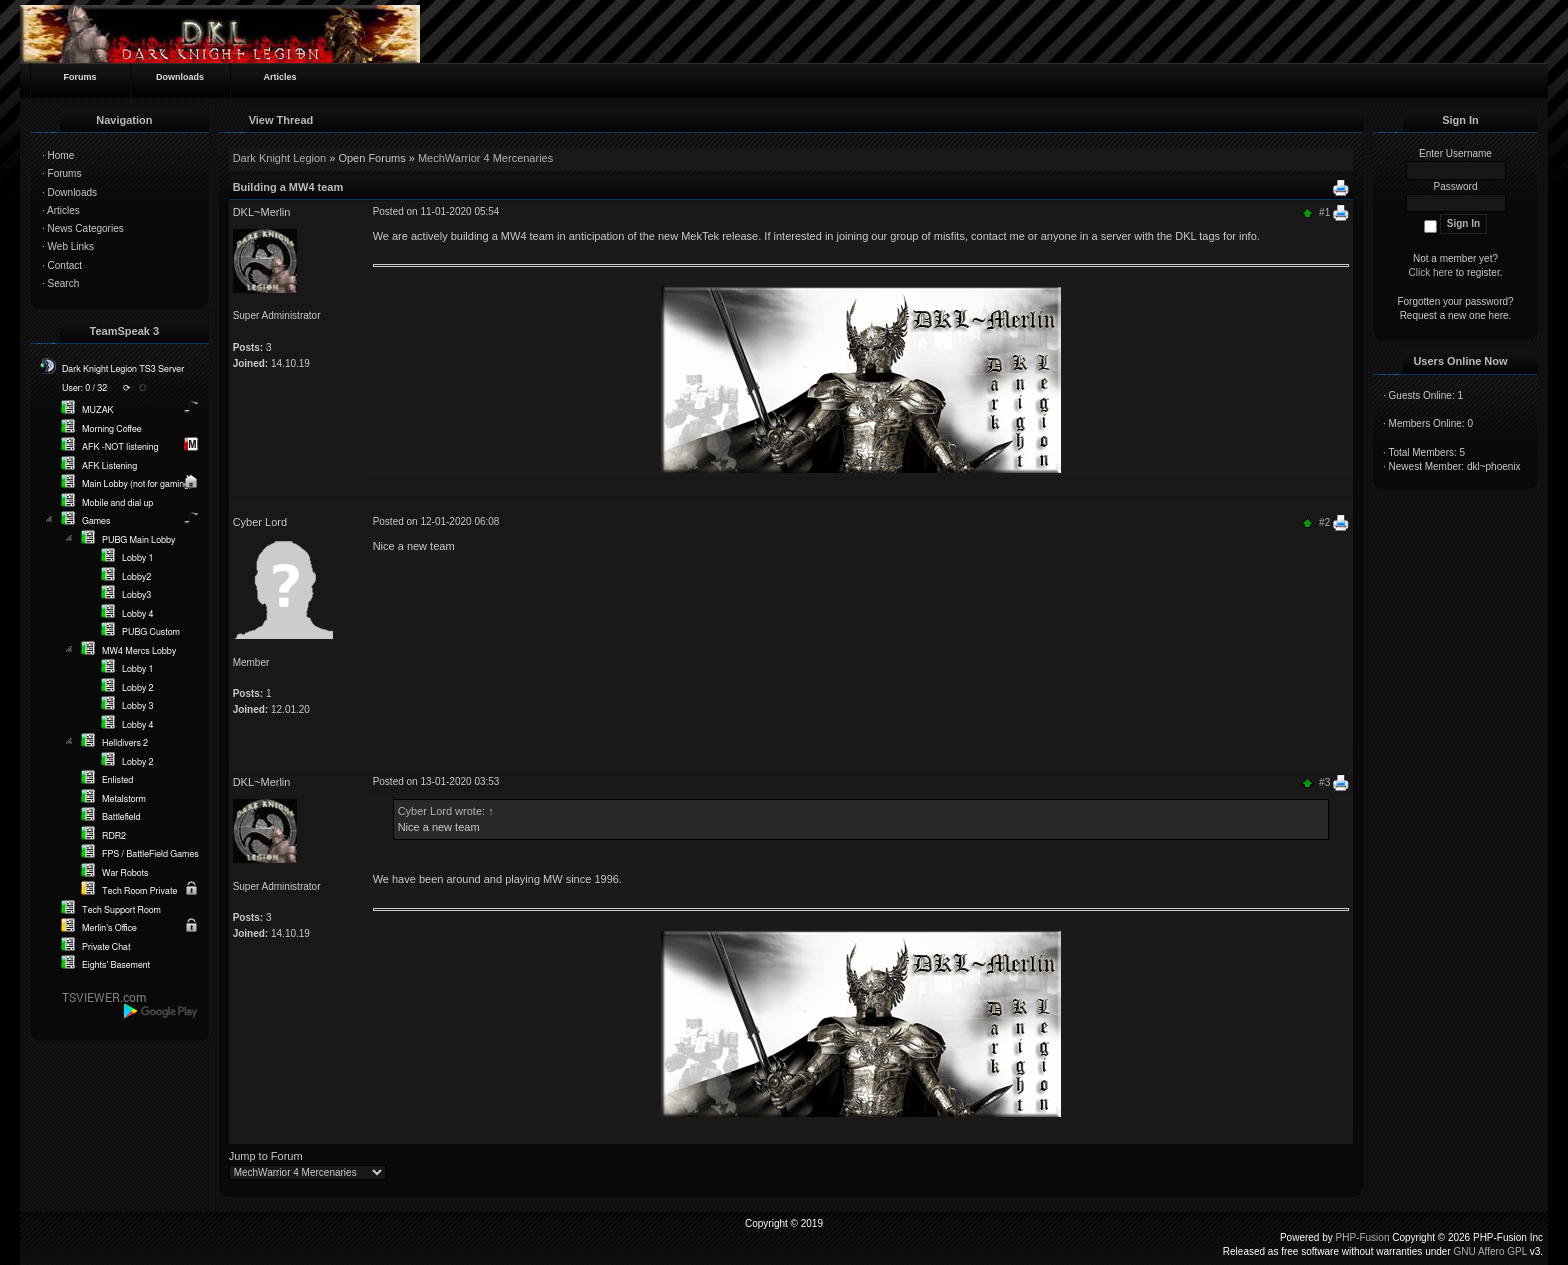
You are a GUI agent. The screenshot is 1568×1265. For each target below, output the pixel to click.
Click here (1431, 272)
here (1499, 315)
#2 (1324, 522)
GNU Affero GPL (1490, 1251)
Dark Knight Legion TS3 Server (123, 369)
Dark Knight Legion (280, 158)
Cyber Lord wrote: (446, 811)
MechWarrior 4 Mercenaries (485, 158)
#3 (1324, 782)
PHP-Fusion (1363, 1237)
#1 (1324, 211)
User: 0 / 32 (84, 388)
